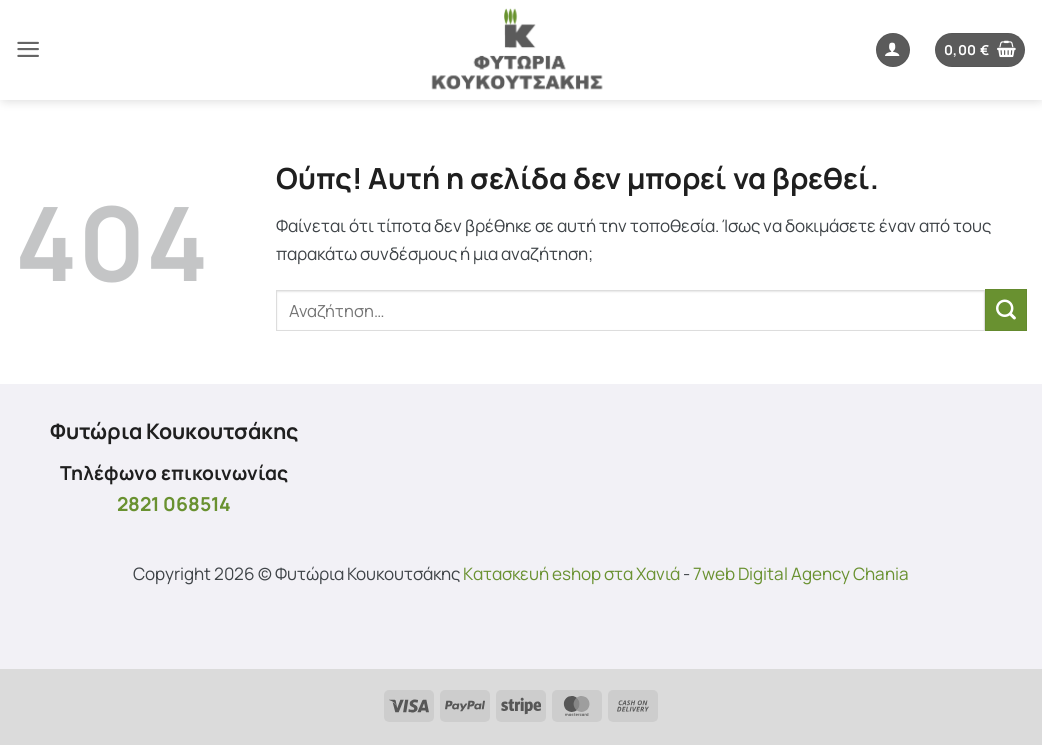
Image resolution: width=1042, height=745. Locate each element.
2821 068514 (174, 503)
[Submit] (1006, 310)
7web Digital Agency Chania (801, 573)
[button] (28, 49)
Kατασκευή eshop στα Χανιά (571, 573)
